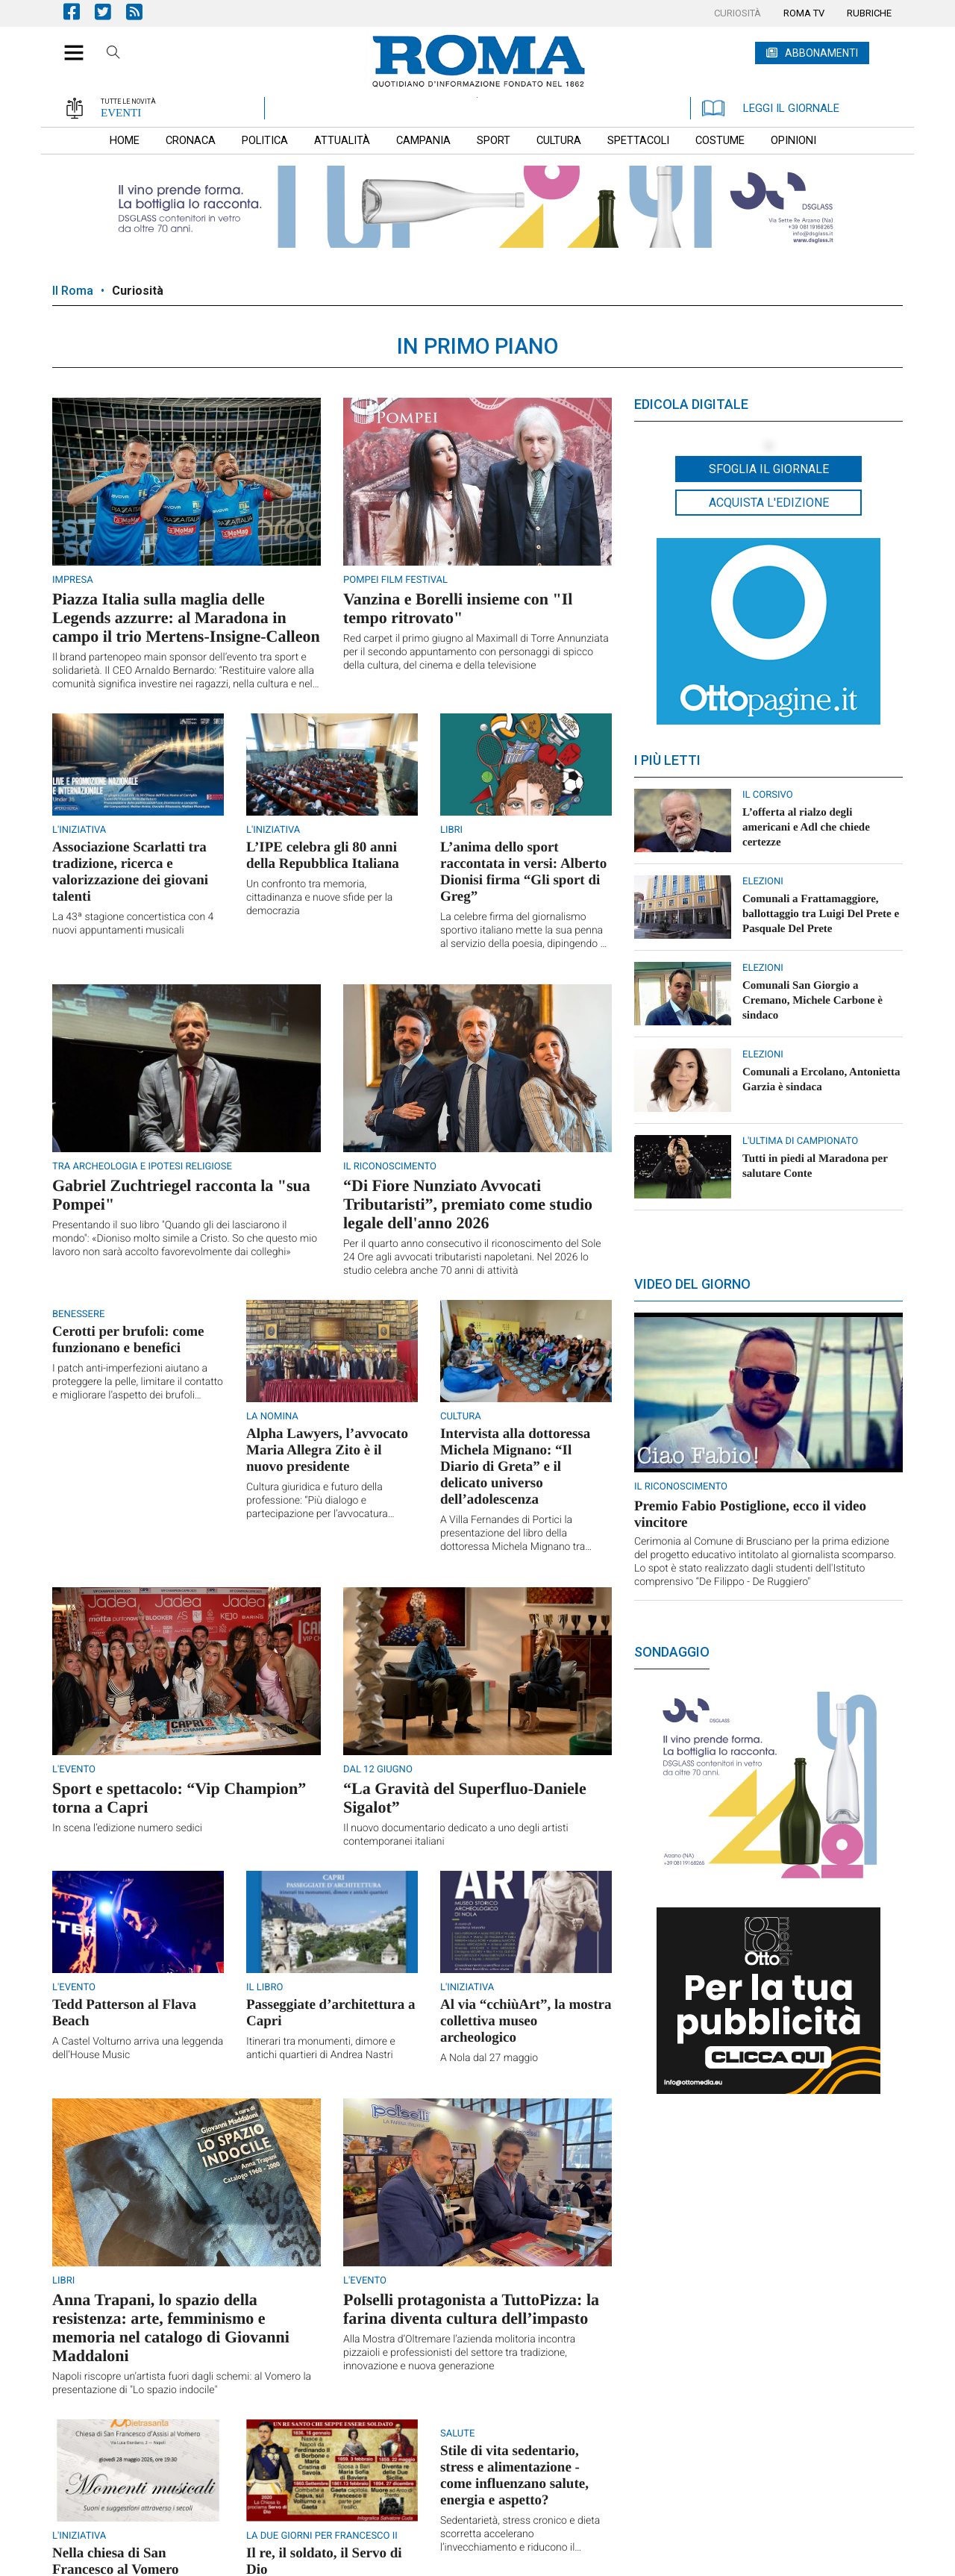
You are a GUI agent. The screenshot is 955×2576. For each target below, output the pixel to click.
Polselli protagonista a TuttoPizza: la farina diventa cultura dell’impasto (471, 2309)
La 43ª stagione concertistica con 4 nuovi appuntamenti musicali (132, 924)
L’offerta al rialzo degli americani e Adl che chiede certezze (806, 827)
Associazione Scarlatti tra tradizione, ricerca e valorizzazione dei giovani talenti (130, 872)
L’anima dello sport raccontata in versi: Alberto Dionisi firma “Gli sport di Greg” (523, 872)
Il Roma (72, 291)
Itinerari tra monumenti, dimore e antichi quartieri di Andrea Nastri (320, 2048)
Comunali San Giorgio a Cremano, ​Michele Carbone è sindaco (812, 1001)
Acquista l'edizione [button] (769, 502)
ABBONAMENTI (821, 53)
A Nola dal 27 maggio (489, 2058)
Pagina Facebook (79, 11)
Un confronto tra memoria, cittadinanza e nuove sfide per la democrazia (319, 897)
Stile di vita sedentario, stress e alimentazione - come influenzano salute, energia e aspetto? (514, 2475)
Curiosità (137, 291)
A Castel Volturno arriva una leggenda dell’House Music (137, 2048)
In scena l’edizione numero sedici (127, 1828)
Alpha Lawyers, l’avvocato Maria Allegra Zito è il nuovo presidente (327, 1450)
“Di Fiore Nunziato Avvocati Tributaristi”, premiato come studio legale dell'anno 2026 (467, 1204)
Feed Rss (141, 11)
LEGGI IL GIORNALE (770, 108)
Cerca (113, 54)
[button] (68, 45)
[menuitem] (737, 13)
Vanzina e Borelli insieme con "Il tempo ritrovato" (457, 608)
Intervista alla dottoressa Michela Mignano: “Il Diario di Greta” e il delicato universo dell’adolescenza (515, 1466)
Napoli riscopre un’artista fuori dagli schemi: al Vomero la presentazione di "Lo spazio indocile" (181, 2383)
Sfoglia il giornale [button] (769, 469)
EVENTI (121, 113)
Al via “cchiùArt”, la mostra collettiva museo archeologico (526, 2021)
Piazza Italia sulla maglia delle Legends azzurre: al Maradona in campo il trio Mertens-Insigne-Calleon (186, 617)
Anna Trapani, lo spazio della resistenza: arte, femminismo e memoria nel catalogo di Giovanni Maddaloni (170, 2327)
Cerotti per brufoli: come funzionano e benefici (128, 1340)
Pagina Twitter (110, 11)
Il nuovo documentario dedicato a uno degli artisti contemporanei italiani (456, 1835)
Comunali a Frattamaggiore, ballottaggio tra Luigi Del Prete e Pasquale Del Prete (820, 914)
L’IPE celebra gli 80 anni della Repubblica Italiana (322, 856)
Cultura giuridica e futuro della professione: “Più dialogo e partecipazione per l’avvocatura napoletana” (317, 1501)
